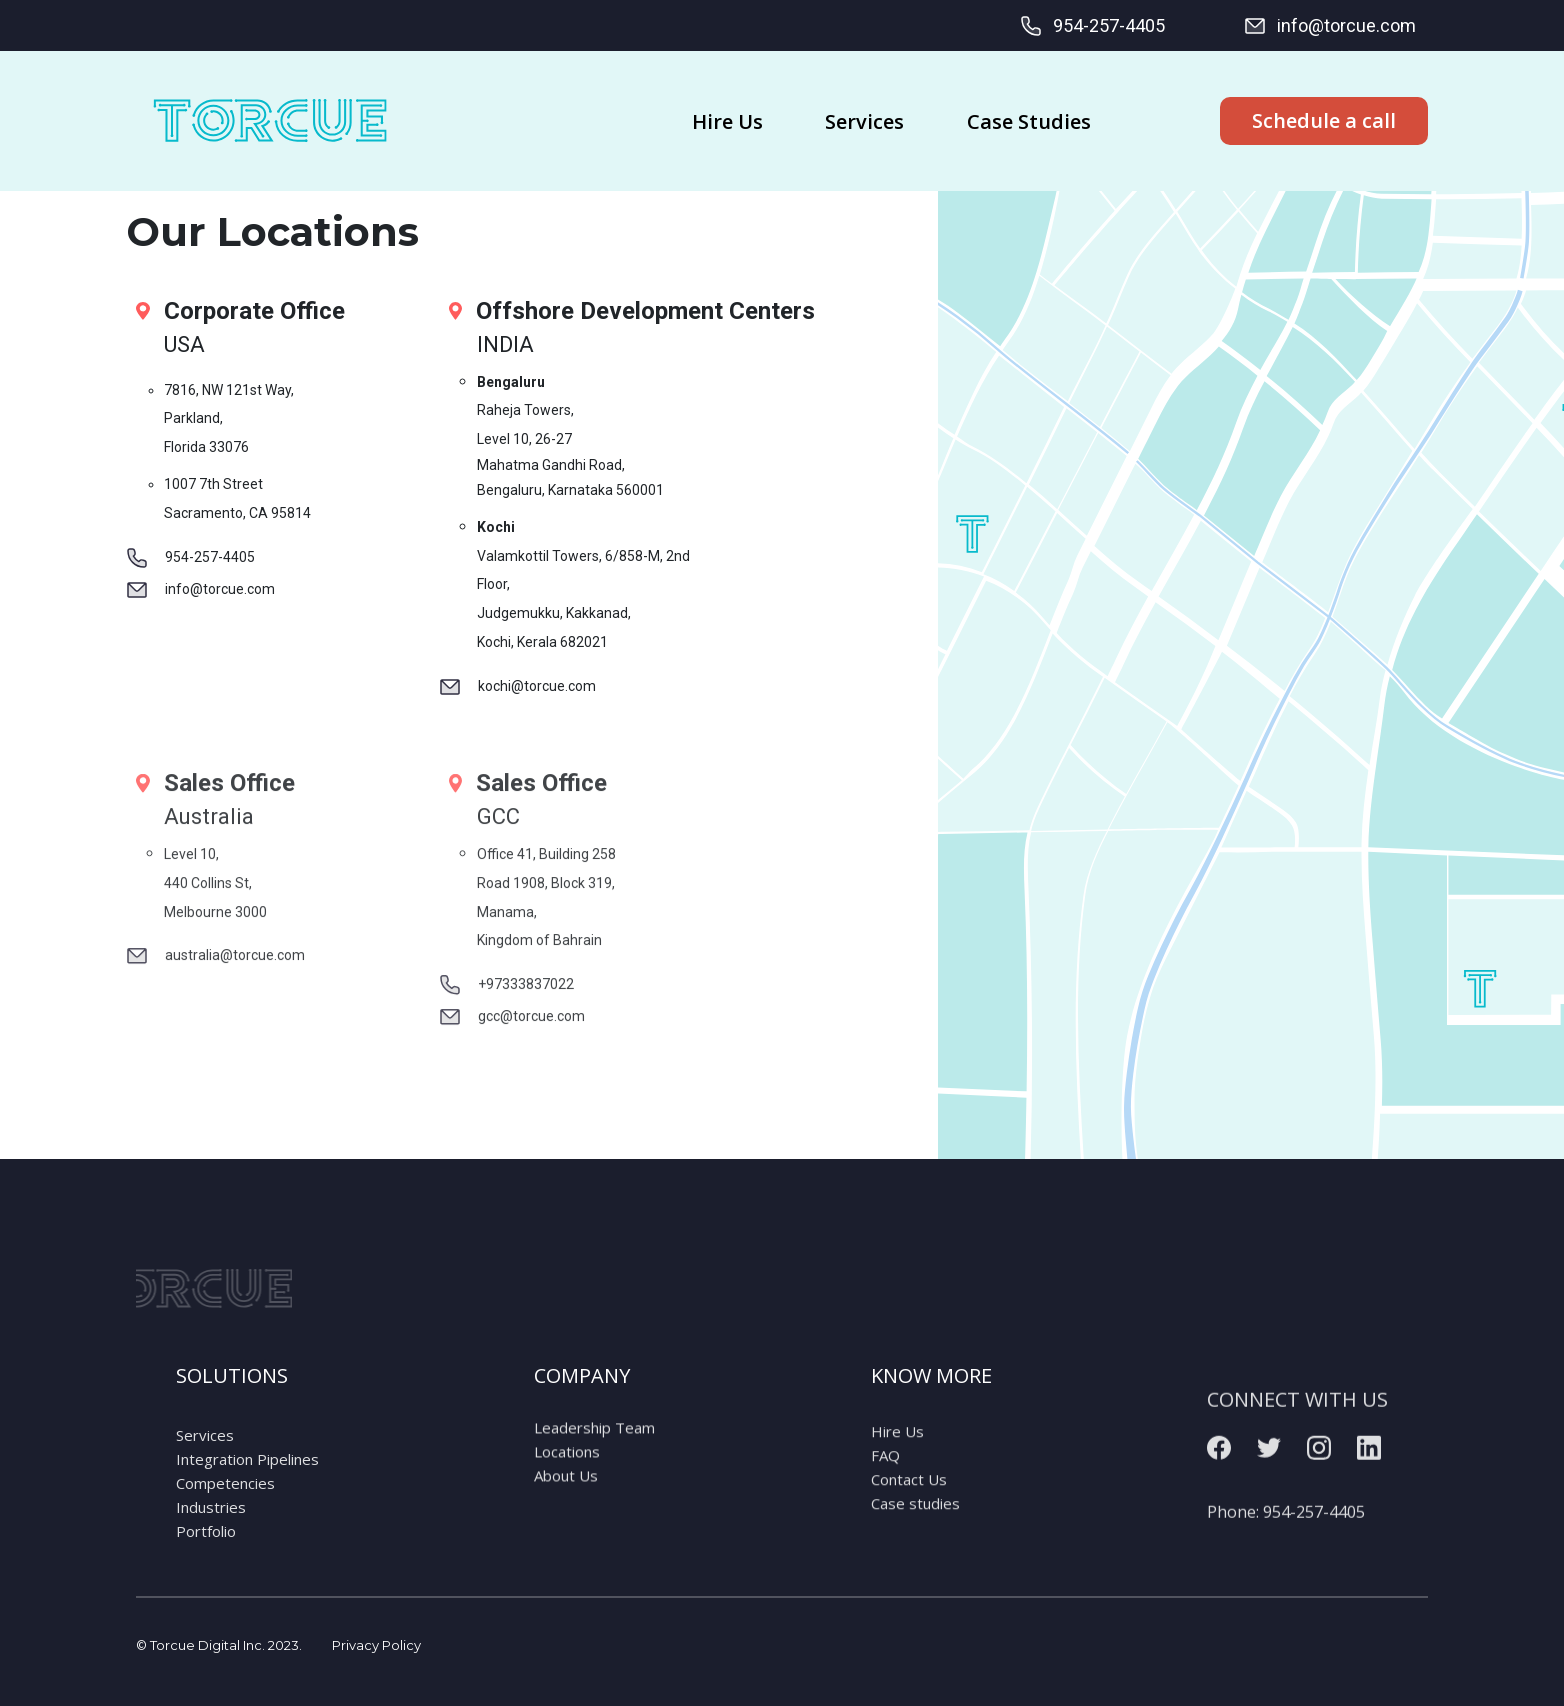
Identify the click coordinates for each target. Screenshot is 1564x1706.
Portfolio (206, 1561)
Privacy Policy (376, 1645)
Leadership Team (594, 1445)
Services (205, 1465)
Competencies (225, 1513)
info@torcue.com (1329, 26)
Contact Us (909, 1503)
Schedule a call (1324, 120)
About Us (566, 1493)
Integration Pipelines (247, 1489)
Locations (567, 1469)
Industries (211, 1537)
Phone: (1286, 1549)
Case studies (915, 1527)
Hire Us (897, 1455)
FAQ (885, 1479)
